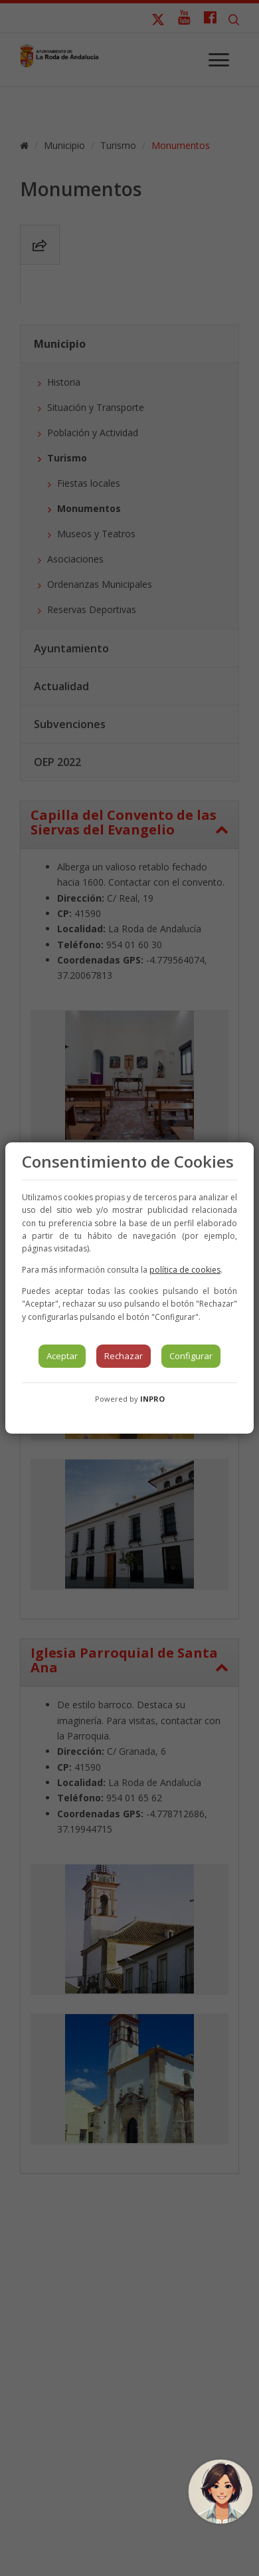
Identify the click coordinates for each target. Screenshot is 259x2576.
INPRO (152, 1399)
